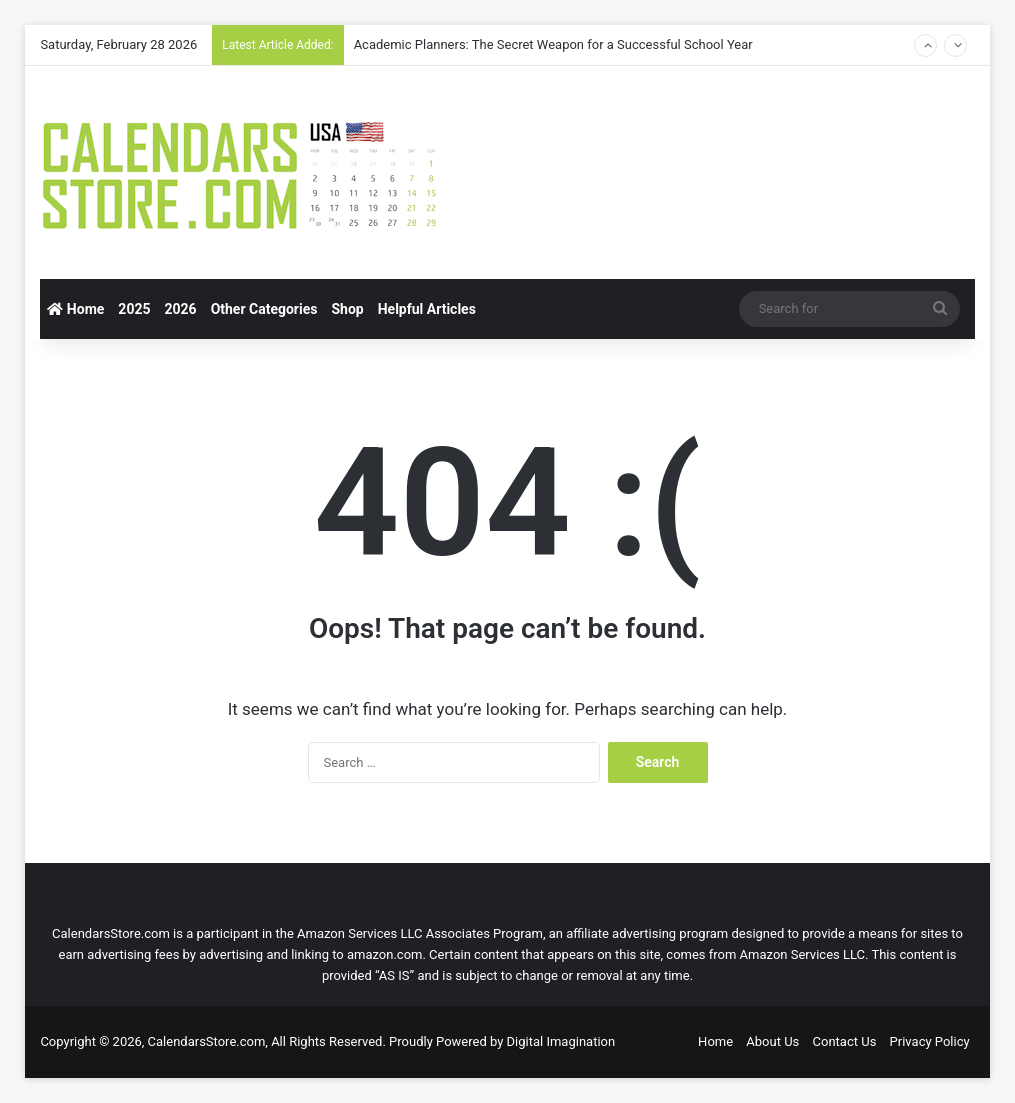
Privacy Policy (930, 1041)
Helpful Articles (427, 309)
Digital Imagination (561, 1041)
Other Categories (264, 309)
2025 (134, 309)
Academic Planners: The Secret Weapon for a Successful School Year (553, 44)
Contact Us (845, 1041)
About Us (772, 1041)
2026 (180, 309)
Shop (347, 309)
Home (75, 309)
